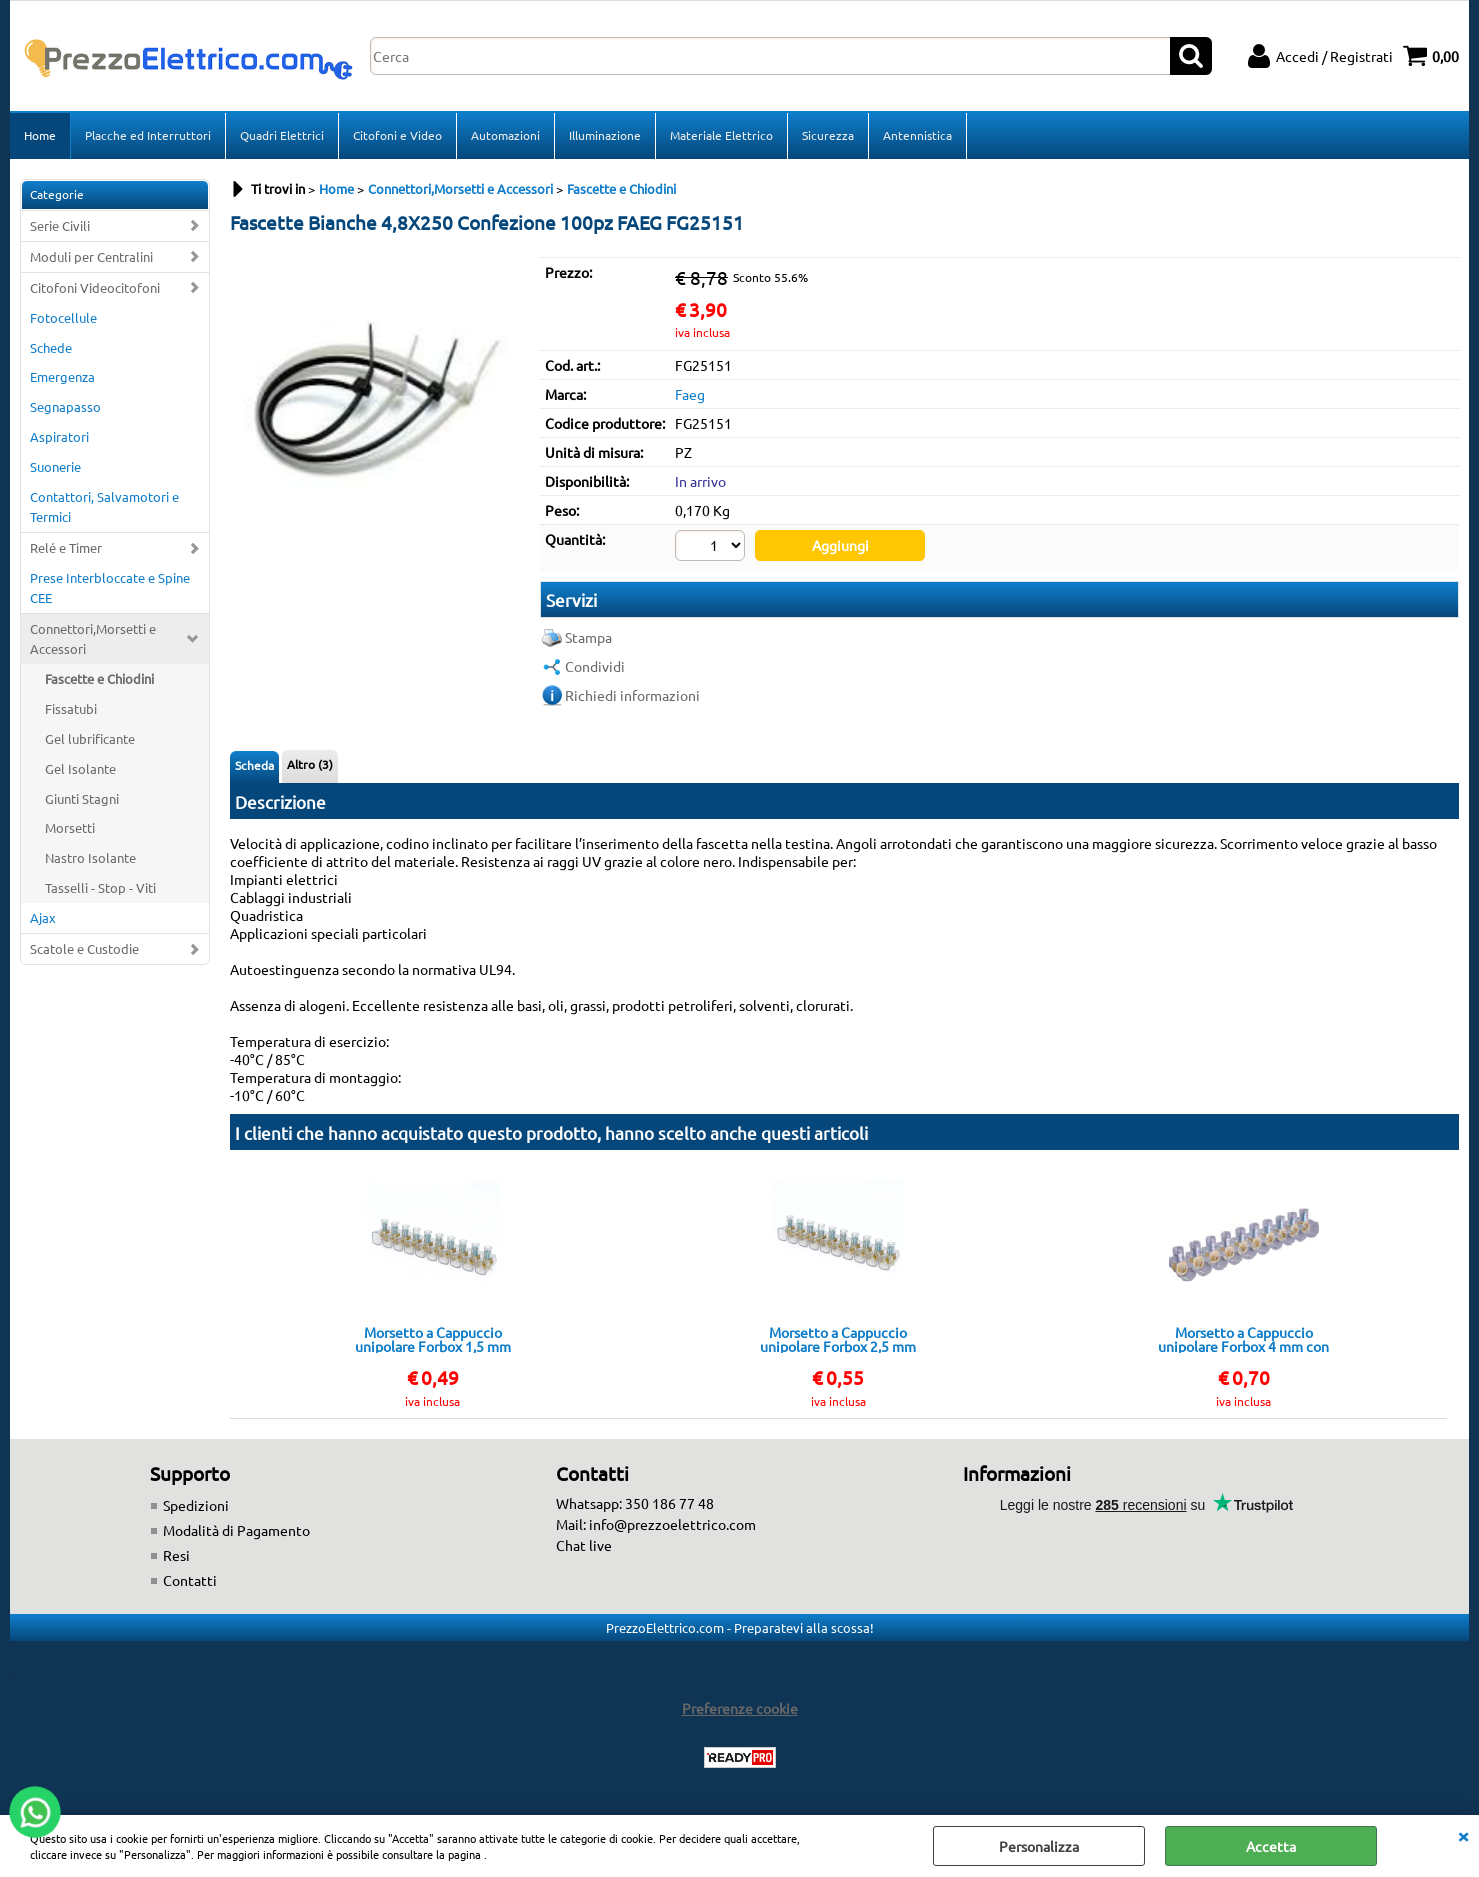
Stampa (588, 637)
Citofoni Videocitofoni (95, 287)
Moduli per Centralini (91, 256)
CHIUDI (1463, 1835)
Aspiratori (59, 436)
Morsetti (70, 827)
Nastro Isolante (90, 857)
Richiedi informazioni (632, 695)
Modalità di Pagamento (236, 1530)
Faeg (690, 394)
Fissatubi (71, 708)
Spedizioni (196, 1505)
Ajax (43, 917)
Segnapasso (65, 406)
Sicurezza (828, 135)
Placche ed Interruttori (148, 135)
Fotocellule (63, 317)
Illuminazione (605, 135)
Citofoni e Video (397, 135)
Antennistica (917, 135)
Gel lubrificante (90, 738)
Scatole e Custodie (84, 948)
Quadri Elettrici (282, 135)
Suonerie (55, 466)
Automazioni (505, 135)
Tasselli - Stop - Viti (100, 887)
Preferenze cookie (740, 1708)
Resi (176, 1555)
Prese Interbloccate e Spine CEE (110, 587)
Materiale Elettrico (721, 135)
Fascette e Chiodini (99, 678)
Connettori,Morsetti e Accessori (93, 638)
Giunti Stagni (82, 798)
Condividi (595, 666)
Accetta (1271, 1846)
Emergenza (62, 376)
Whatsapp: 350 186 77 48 (635, 1503)
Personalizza (1039, 1846)
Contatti (190, 1580)
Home (40, 135)
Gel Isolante (80, 768)
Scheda (254, 765)
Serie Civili (60, 225)
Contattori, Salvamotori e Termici (104, 506)
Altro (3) (310, 764)
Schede (51, 347)
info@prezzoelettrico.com (672, 1524)
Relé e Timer (66, 547)
